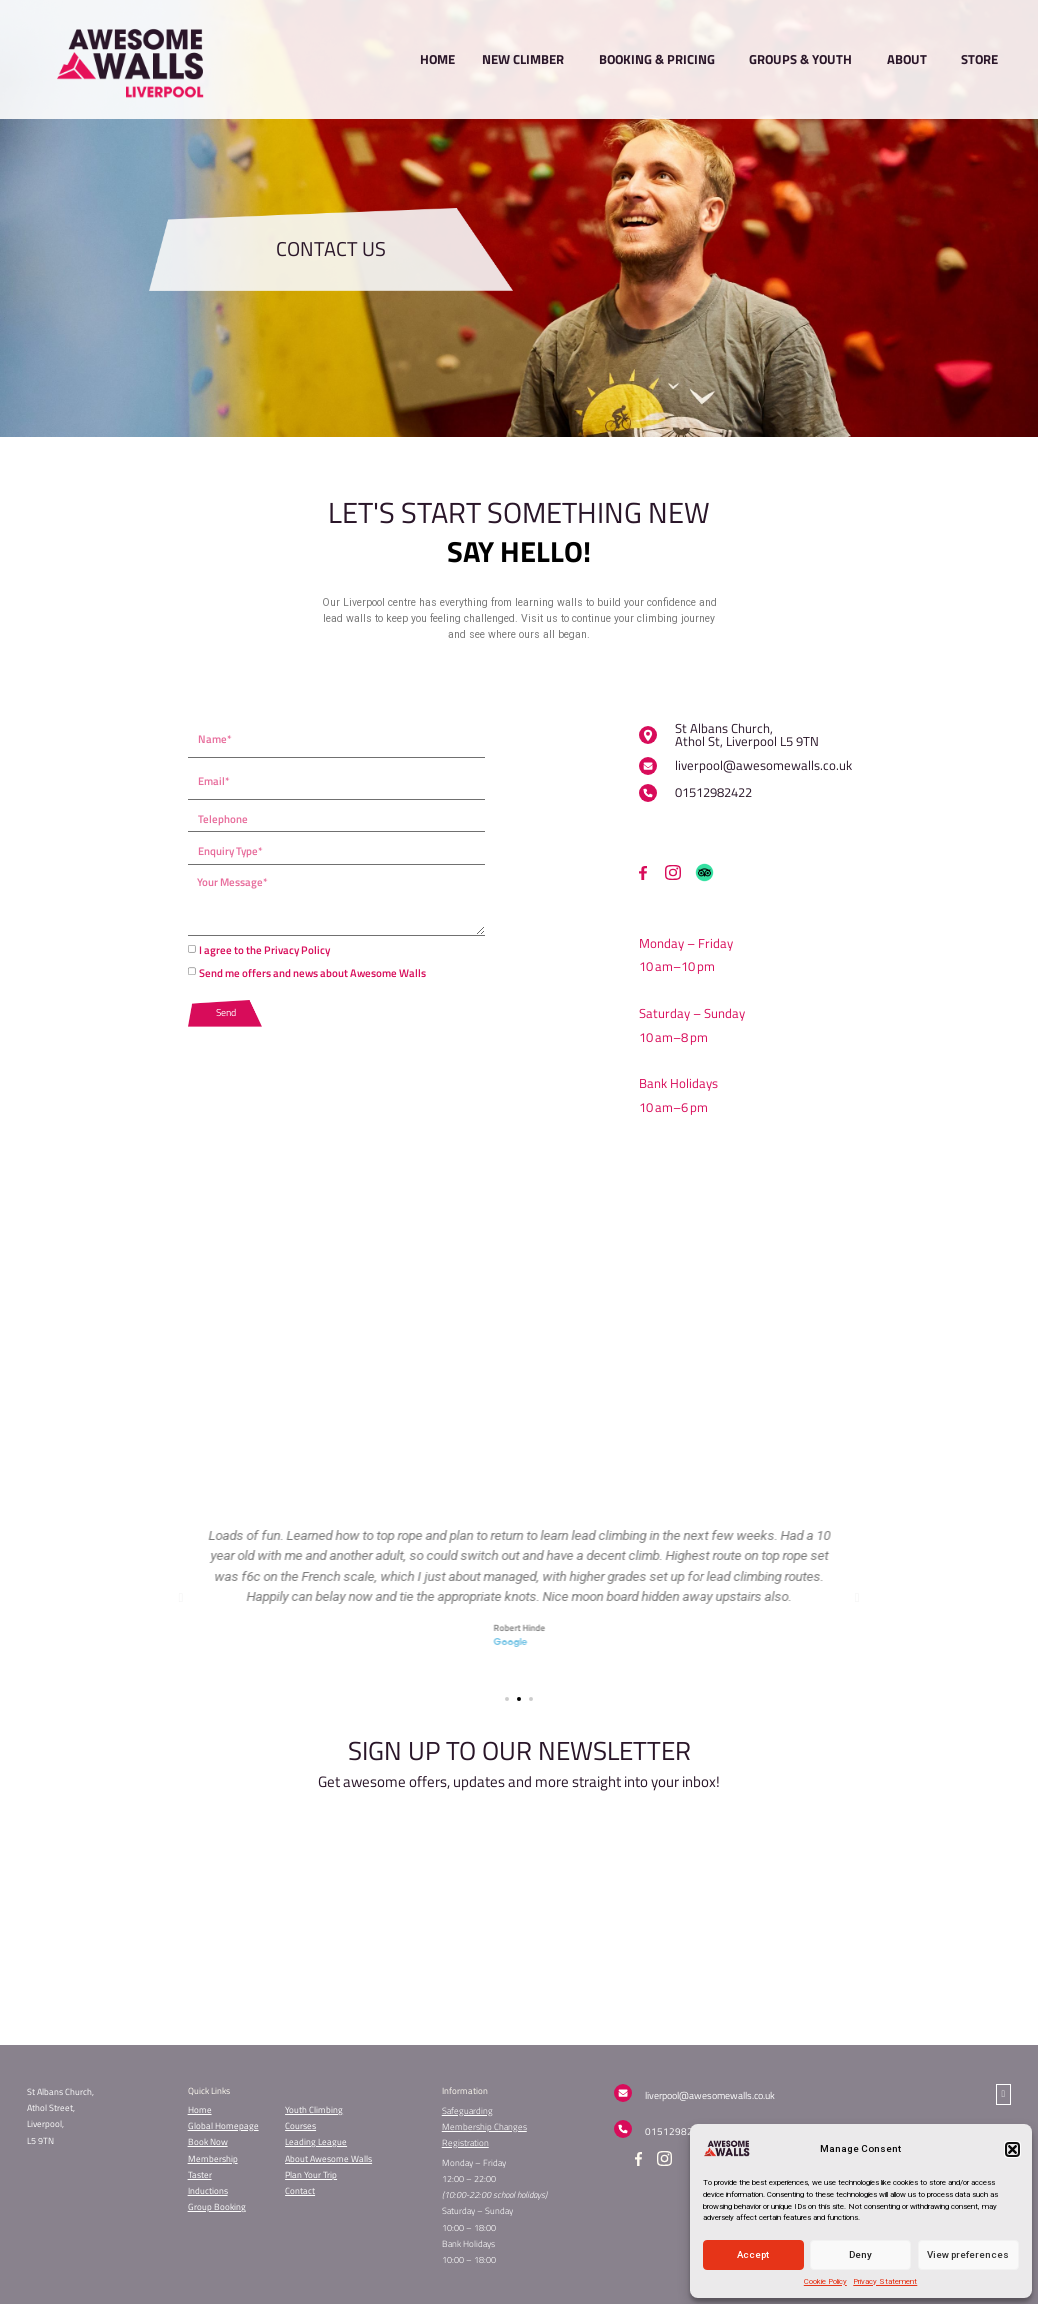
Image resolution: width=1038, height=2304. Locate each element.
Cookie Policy (825, 2281)
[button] (1012, 2149)
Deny (860, 2254)
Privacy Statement (885, 2281)
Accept (753, 2254)
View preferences (968, 2254)
